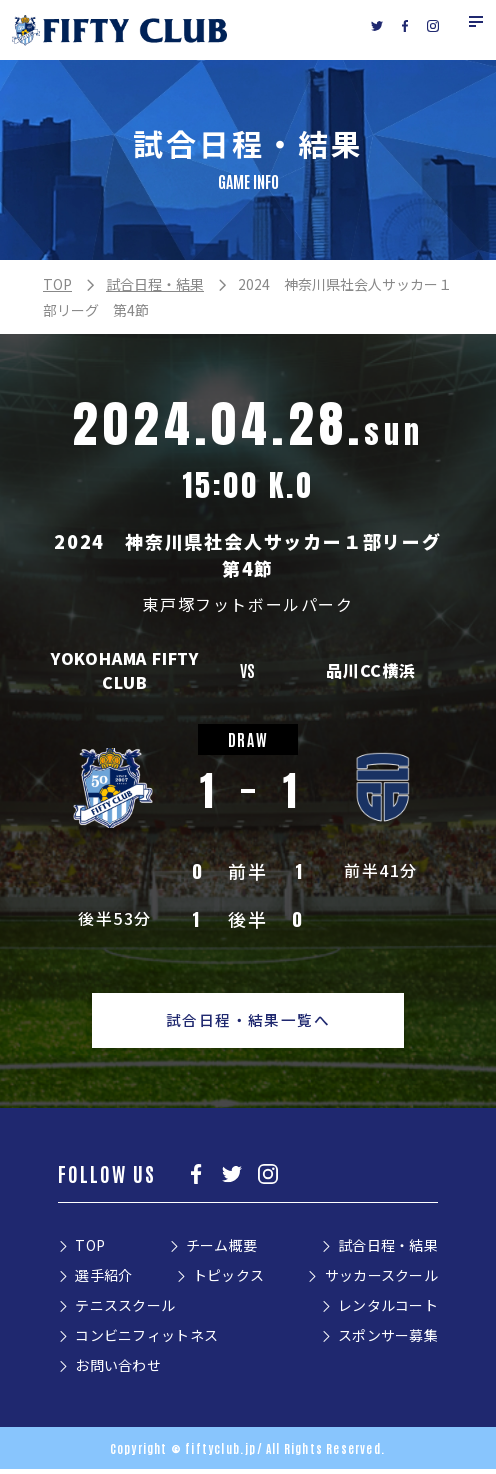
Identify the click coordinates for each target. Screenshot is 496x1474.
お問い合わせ (118, 1370)
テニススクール (125, 1310)
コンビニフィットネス (146, 1340)
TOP (57, 284)
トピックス (228, 1280)
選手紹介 (103, 1280)
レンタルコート (388, 1310)
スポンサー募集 (388, 1340)
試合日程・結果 (155, 284)
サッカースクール (381, 1280)
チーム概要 (221, 1250)
